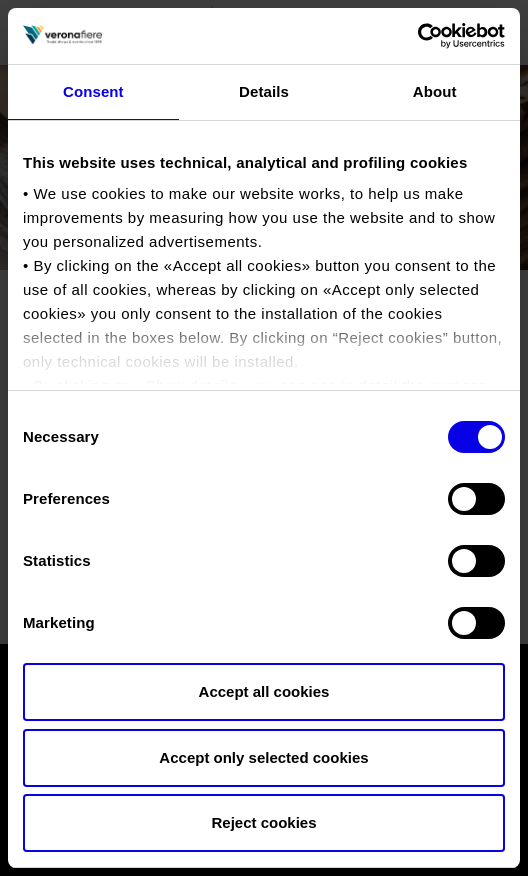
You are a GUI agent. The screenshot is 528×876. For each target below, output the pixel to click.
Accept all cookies (264, 691)
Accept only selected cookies (263, 757)
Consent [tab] (93, 91)
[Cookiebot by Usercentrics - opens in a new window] (417, 36)
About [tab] (435, 91)
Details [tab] (264, 91)
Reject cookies (263, 822)
